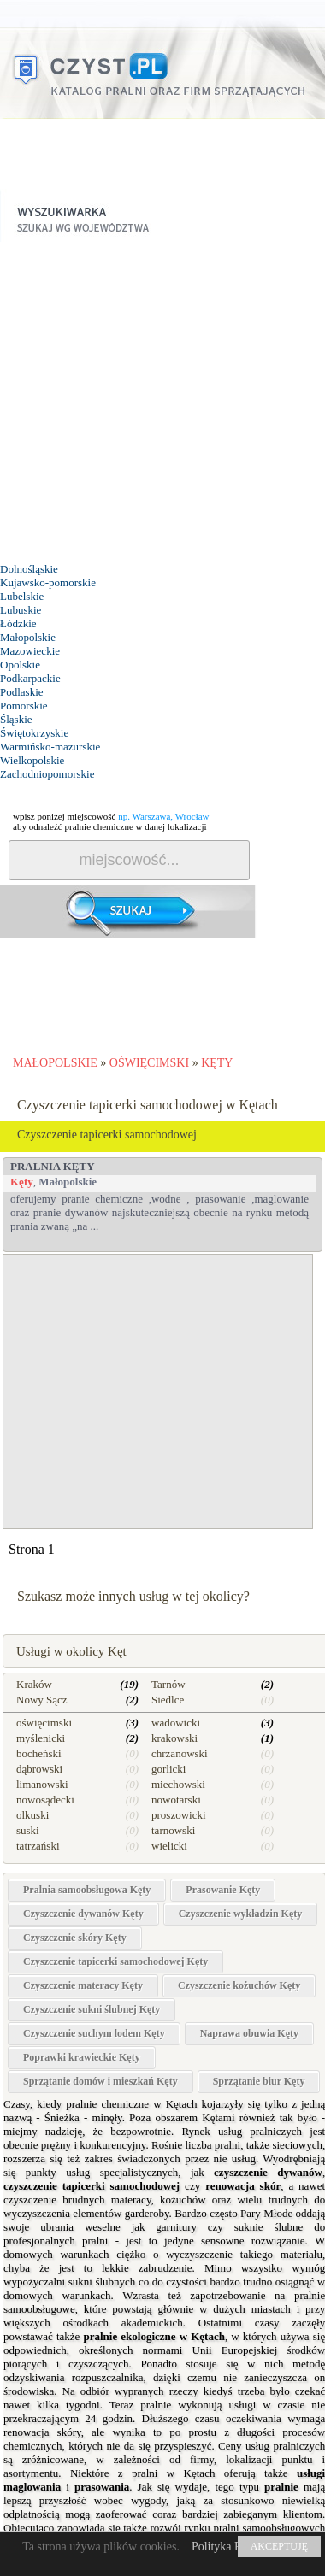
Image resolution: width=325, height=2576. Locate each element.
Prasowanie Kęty (223, 1890)
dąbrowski (39, 1768)
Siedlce (167, 1699)
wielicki (169, 1845)
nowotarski (176, 1799)
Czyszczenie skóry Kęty (75, 1938)
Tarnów (168, 1684)
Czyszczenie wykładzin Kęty (241, 1914)
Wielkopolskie (32, 760)
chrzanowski (179, 1753)
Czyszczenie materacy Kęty (83, 1985)
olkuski (32, 1814)
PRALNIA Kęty (52, 1166)
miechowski (178, 1784)
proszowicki (178, 1814)
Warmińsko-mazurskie (50, 746)
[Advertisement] (160, 402)
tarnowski (173, 1830)
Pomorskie (24, 705)
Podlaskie (22, 691)
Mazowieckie (30, 650)
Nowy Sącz (42, 1699)
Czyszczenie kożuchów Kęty (239, 1985)
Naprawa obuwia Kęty (249, 2033)
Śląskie (16, 719)
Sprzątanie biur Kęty (259, 2081)
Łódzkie (18, 623)
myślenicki (40, 1738)
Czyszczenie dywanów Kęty (83, 1914)
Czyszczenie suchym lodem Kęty (94, 2033)
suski (27, 1830)
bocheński (39, 1753)
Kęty (21, 1181)
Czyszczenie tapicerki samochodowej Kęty (115, 1961)
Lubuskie (20, 609)
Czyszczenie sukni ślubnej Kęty (91, 2009)
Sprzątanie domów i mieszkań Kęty (100, 2081)
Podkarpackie (30, 678)
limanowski (42, 1784)
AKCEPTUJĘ (279, 2546)
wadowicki (175, 1722)
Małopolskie (28, 637)
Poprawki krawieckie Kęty (81, 2057)
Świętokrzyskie (34, 732)
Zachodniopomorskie (47, 774)
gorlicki (168, 1768)
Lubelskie (22, 596)
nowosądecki (45, 1799)
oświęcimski (44, 1722)
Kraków (34, 1684)
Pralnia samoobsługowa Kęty (87, 1890)
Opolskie (20, 664)
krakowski (174, 1738)
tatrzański (38, 1845)
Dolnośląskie (29, 568)
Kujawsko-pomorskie (48, 582)
